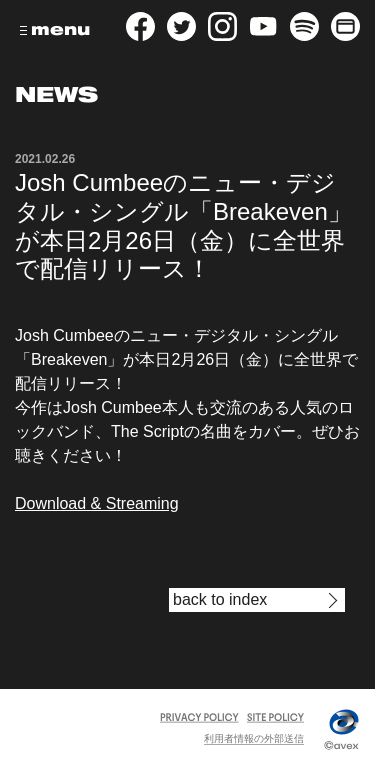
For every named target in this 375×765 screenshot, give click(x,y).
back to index (220, 599)
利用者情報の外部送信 (254, 738)
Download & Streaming (97, 503)
